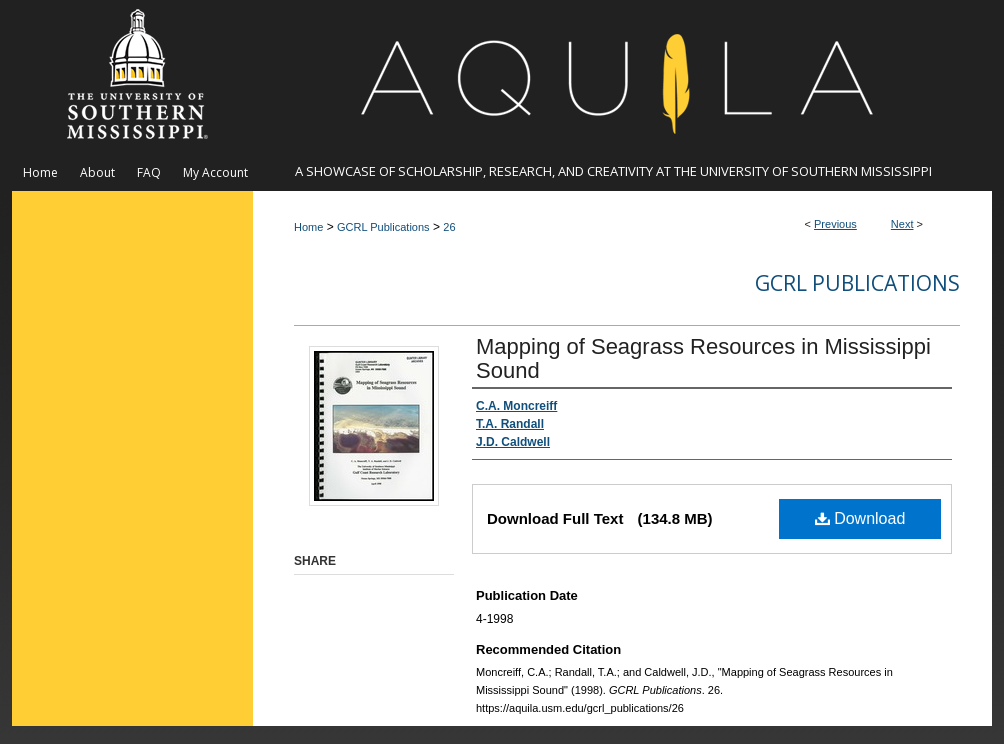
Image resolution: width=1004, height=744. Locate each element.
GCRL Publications (383, 227)
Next (902, 224)
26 (449, 227)
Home (308, 227)
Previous (835, 224)
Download (860, 518)
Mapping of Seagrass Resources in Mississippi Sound (703, 358)
